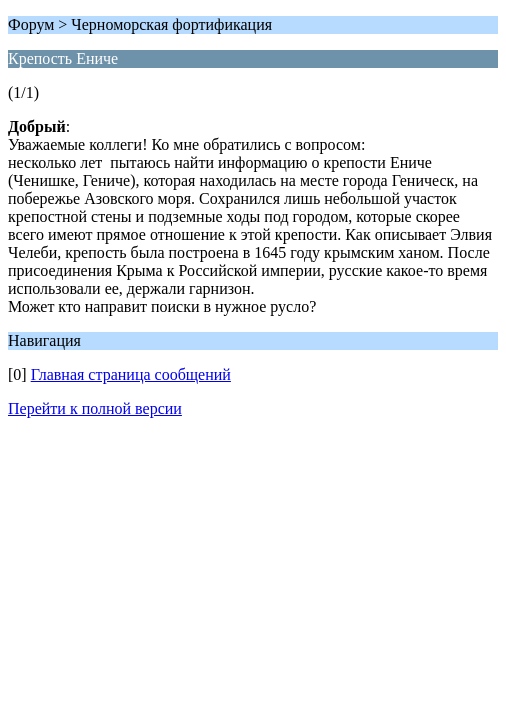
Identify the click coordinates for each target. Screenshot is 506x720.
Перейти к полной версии (95, 408)
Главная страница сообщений (131, 374)
